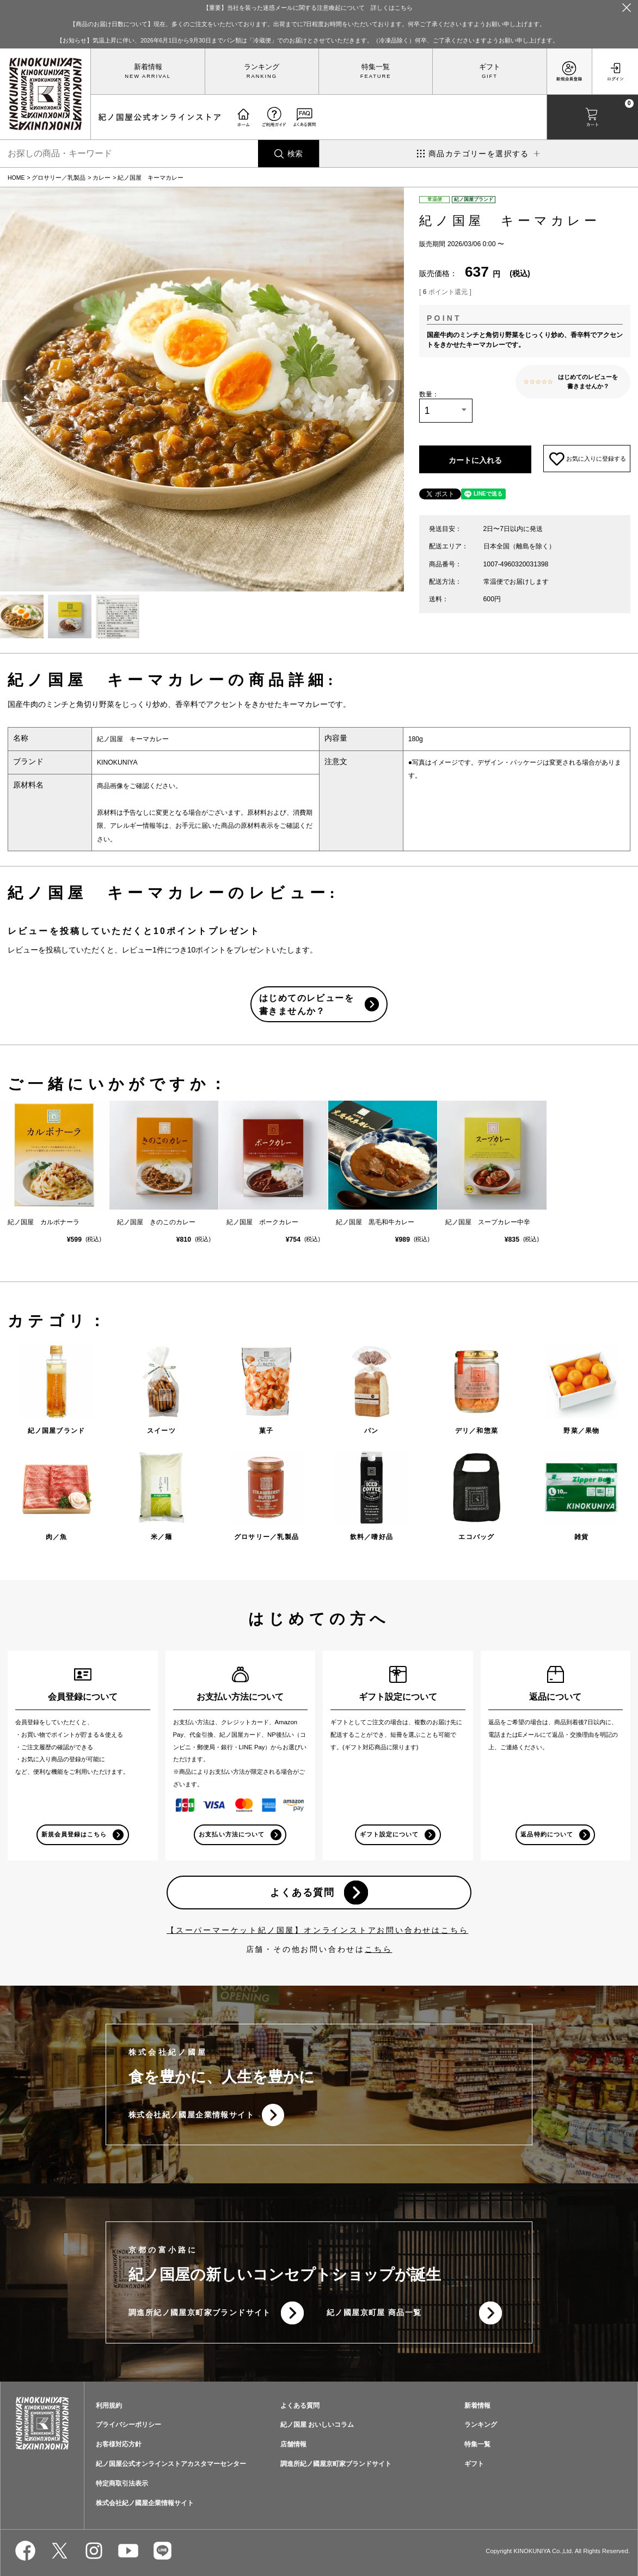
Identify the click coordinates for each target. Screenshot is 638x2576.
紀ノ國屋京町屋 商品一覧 (374, 2313)
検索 (295, 153)
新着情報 (148, 67)
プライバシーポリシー (128, 2426)
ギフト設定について (389, 1834)
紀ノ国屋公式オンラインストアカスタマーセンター (171, 2465)
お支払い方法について (232, 1834)
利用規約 (109, 2406)
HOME (16, 177)
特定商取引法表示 (122, 2484)
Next (391, 391)
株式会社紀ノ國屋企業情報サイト (191, 2115)
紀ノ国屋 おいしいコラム (317, 2426)
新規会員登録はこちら (74, 1834)
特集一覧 (375, 67)
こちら (378, 1949)
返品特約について (546, 1834)
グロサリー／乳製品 (58, 177)
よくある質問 (302, 1892)
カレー (102, 177)
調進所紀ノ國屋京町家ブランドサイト (199, 2313)
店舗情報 (293, 2445)
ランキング (261, 67)
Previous (13, 391)
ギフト (489, 67)
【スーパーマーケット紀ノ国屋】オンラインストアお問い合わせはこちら (317, 1930)
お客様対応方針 (119, 2445)
